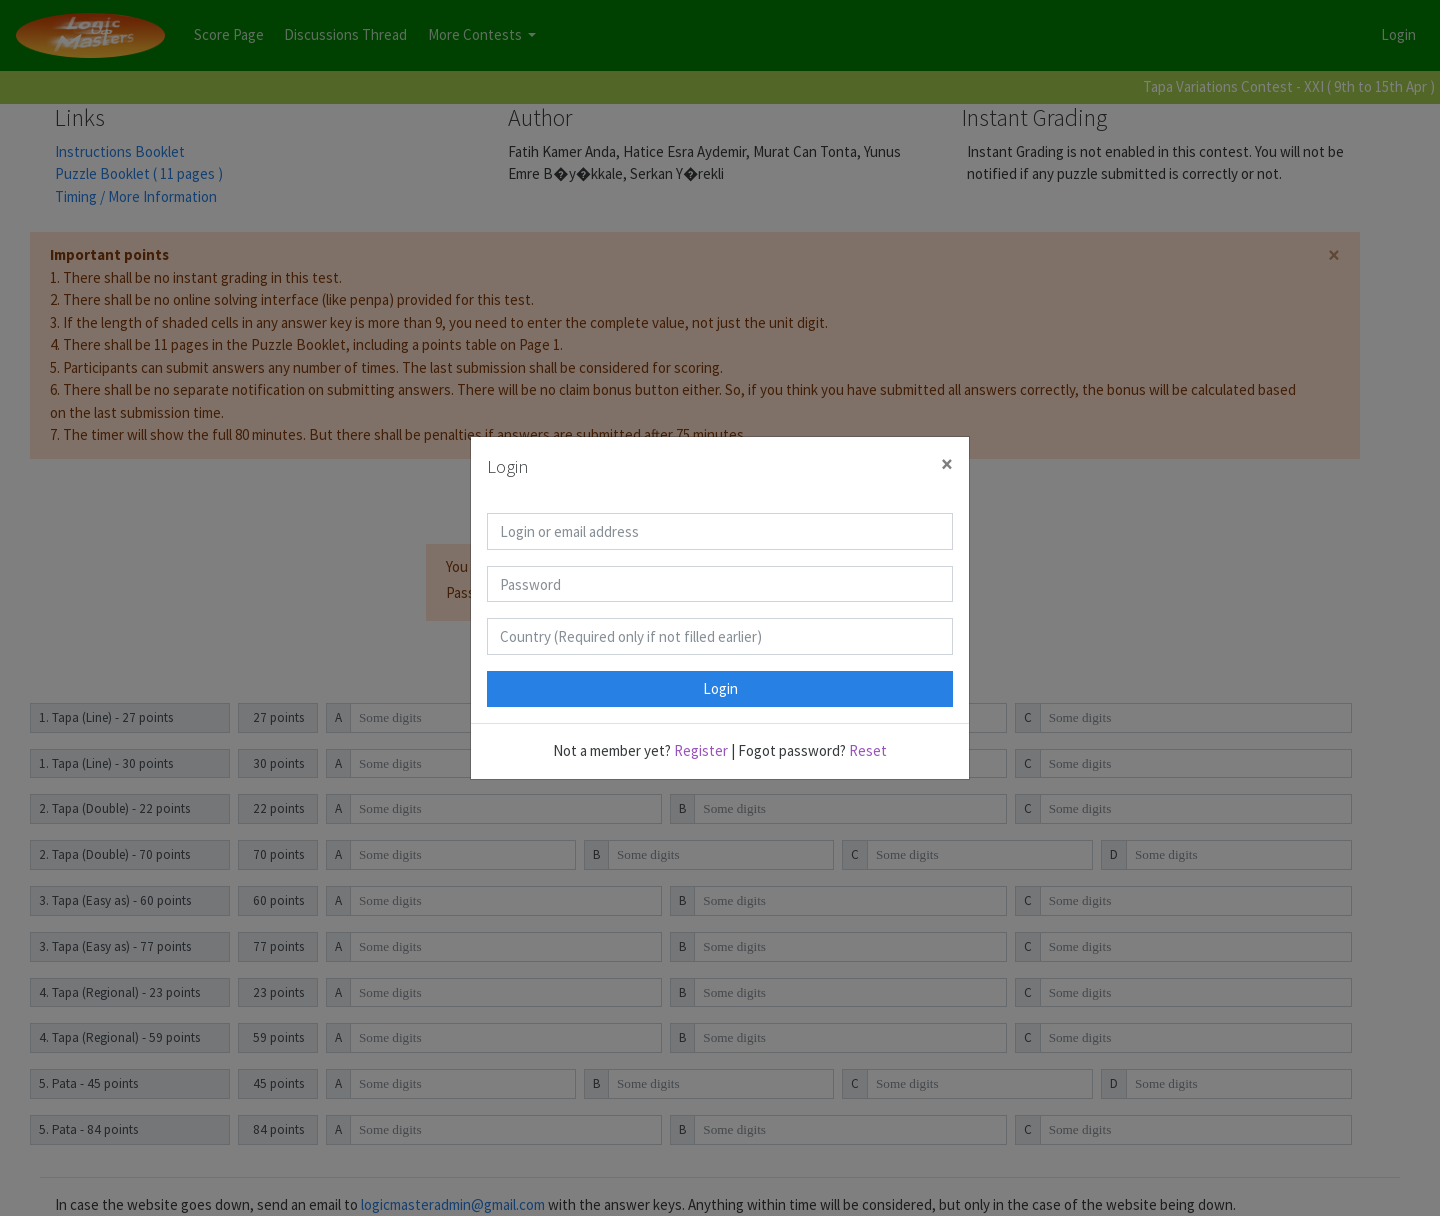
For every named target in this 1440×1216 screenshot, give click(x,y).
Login (720, 688)
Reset (868, 750)
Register (701, 750)
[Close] (947, 464)
